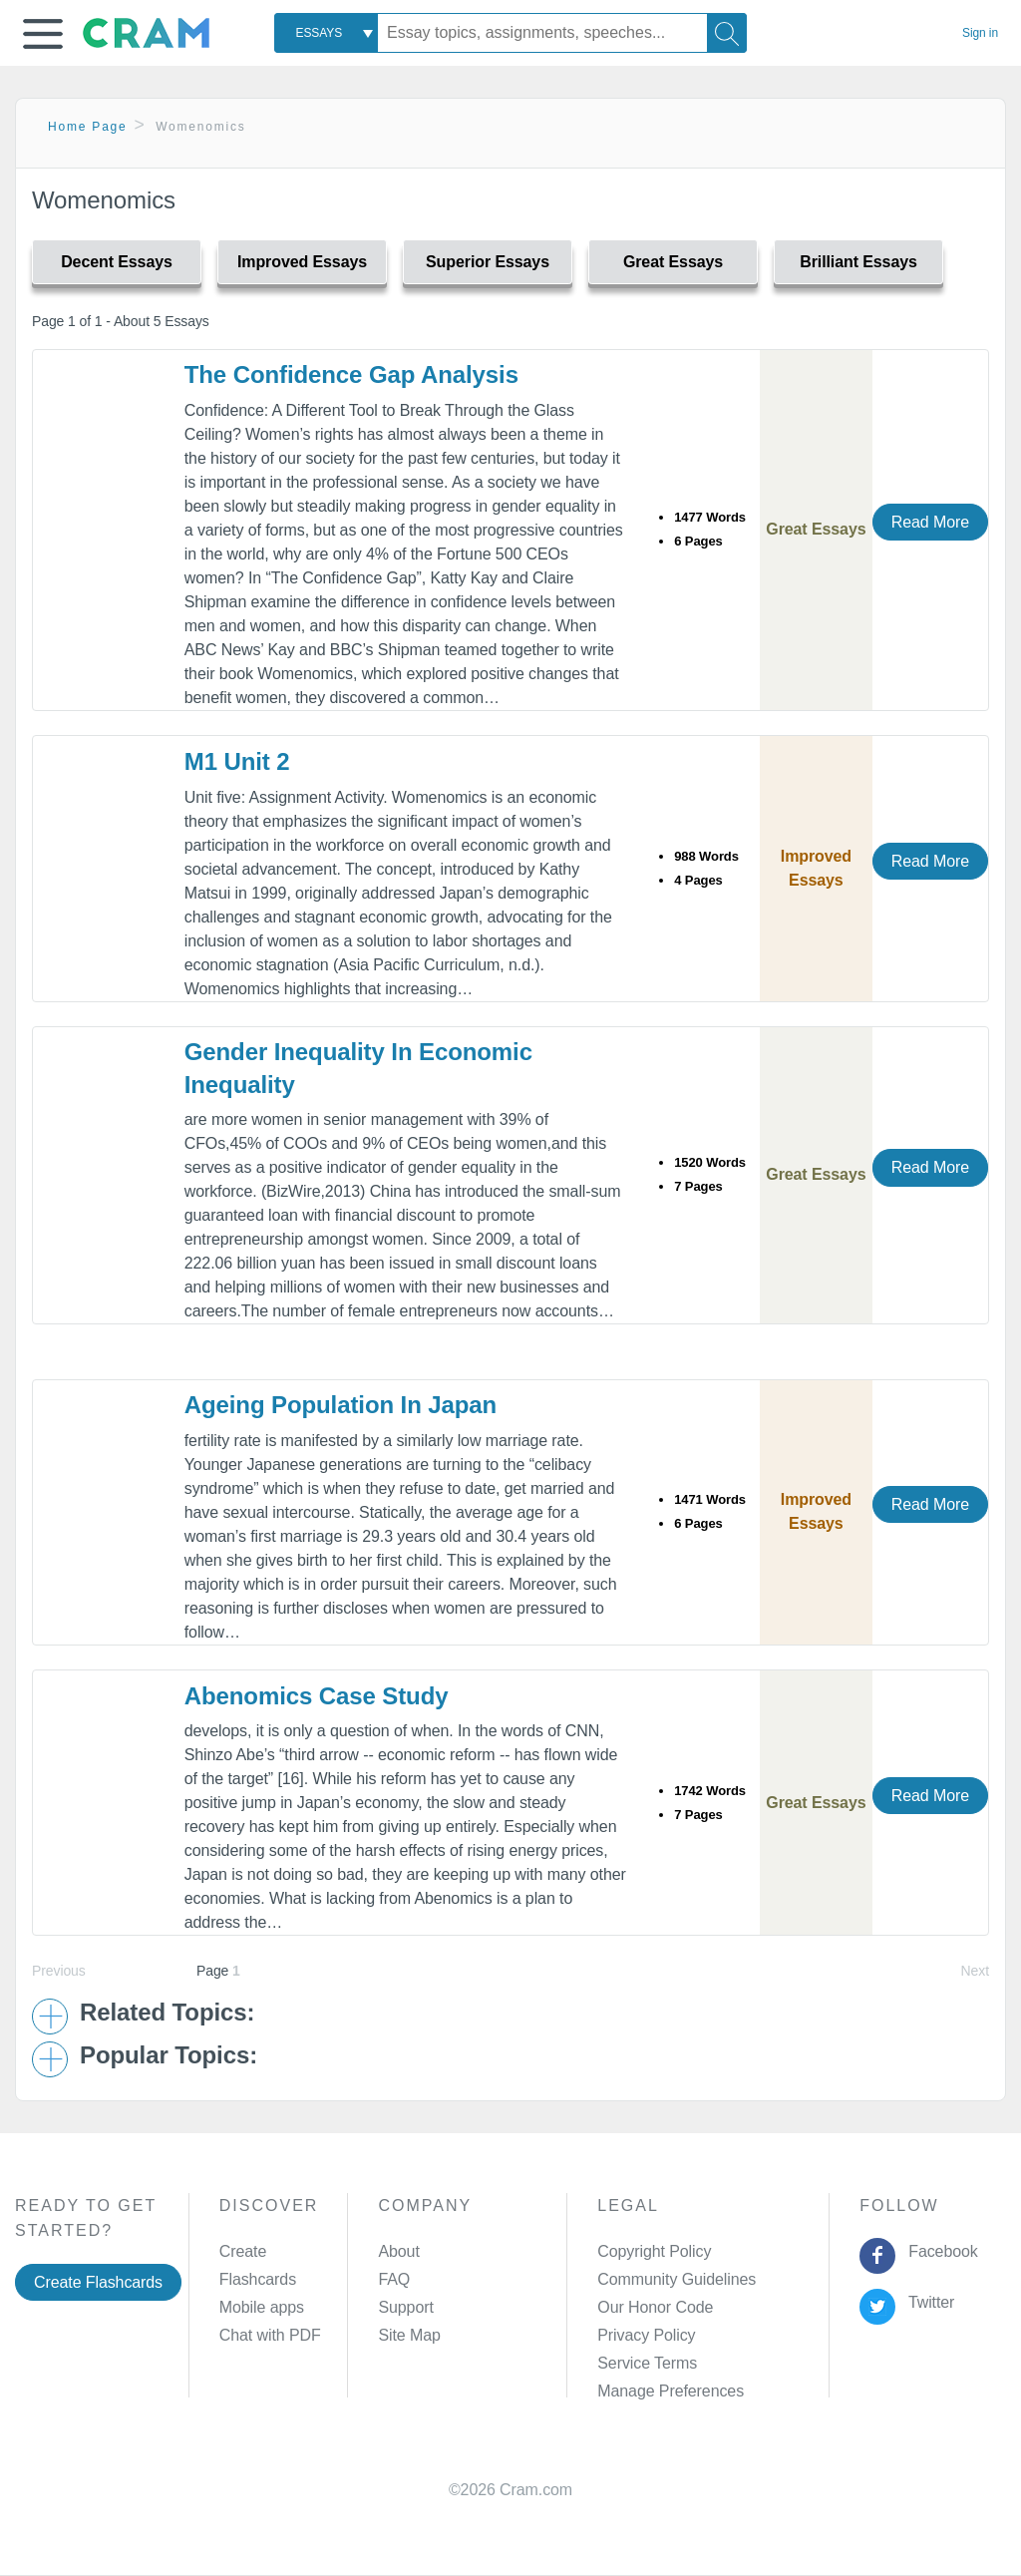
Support (405, 2307)
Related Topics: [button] (167, 2012)
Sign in (980, 33)
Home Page (88, 127)
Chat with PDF (270, 2335)
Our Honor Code (655, 2307)
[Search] (727, 33)
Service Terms (647, 2363)
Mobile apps (261, 2307)
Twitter (927, 2302)
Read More (930, 522)
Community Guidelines (676, 2279)
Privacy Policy (646, 2335)
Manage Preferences (670, 2391)
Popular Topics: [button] (168, 2055)
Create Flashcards (98, 2282)
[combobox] (326, 33)
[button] (43, 34)
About (398, 2251)
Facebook (939, 2251)
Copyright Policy (654, 2251)
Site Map (409, 2335)
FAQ (394, 2279)
